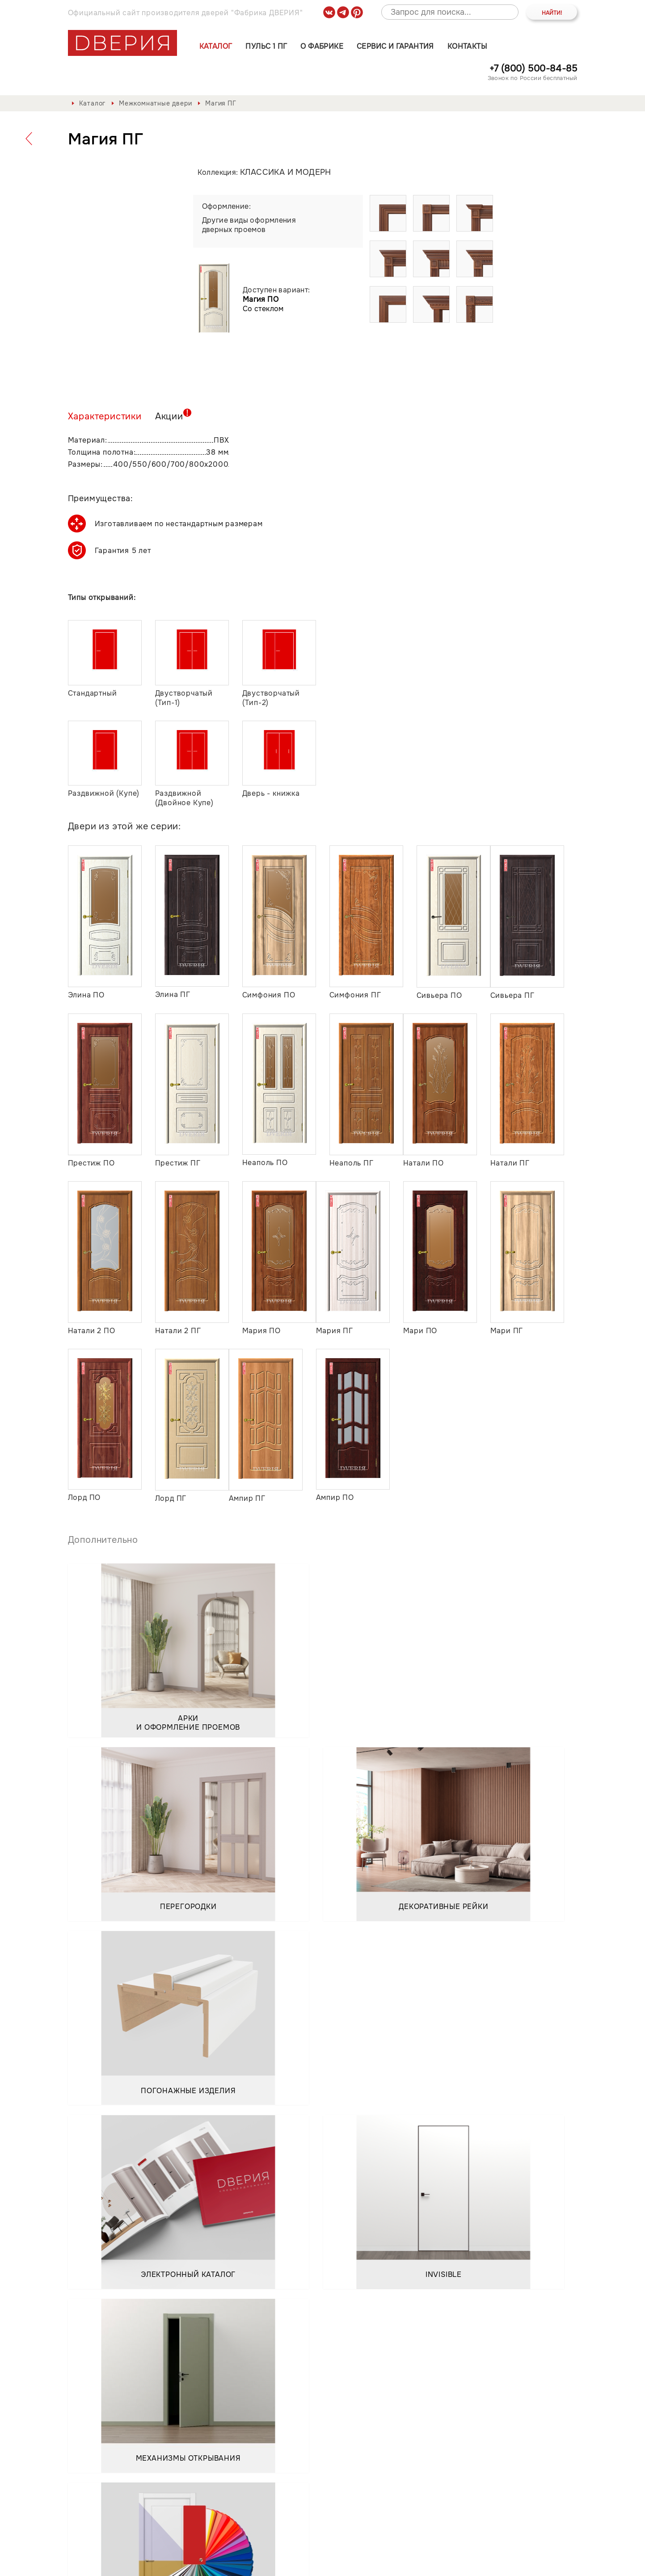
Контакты (467, 46)
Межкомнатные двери (155, 103)
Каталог (215, 46)
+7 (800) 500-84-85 (533, 68)
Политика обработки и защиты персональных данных (168, 2562)
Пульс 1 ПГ (266, 46)
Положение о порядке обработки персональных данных (377, 2562)
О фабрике (321, 46)
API (571, 2562)
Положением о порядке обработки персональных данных (186, 2407)
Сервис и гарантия (395, 46)
